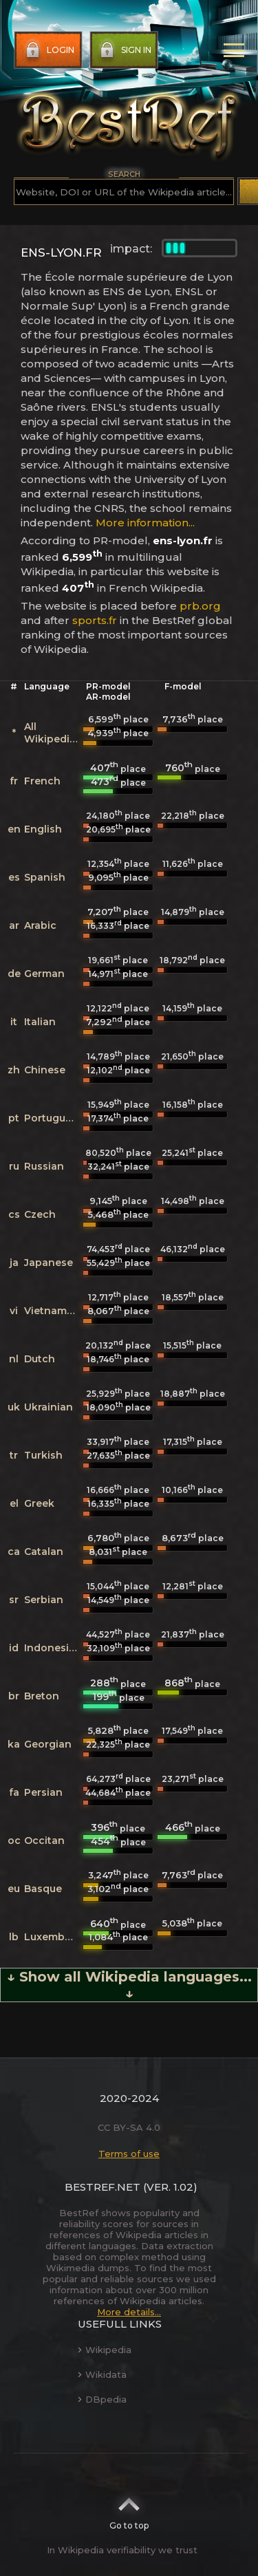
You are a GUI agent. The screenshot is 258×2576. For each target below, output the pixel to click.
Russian (44, 1166)
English (43, 829)
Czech (40, 1214)
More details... (129, 2311)
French (42, 781)
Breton (41, 1696)
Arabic (40, 925)
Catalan (43, 1551)
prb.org (200, 605)
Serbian (43, 1599)
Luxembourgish (64, 1937)
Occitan (44, 1840)
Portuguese (53, 1118)
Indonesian (53, 1648)
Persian (43, 1792)
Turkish (43, 1455)
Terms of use (129, 2153)
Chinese (44, 1070)
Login (48, 50)
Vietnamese (54, 1311)
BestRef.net (102, 2186)
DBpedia (102, 2399)
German (44, 973)
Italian (40, 1022)
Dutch (39, 1359)
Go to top (129, 2509)
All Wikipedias (52, 732)
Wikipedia (104, 2349)
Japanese (48, 1262)
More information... (145, 522)
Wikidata (102, 2374)
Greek (39, 1503)
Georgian (48, 1744)
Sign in (124, 50)
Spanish (44, 877)
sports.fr (94, 620)
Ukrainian (48, 1407)
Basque (43, 1888)
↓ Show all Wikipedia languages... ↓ (129, 1984)
